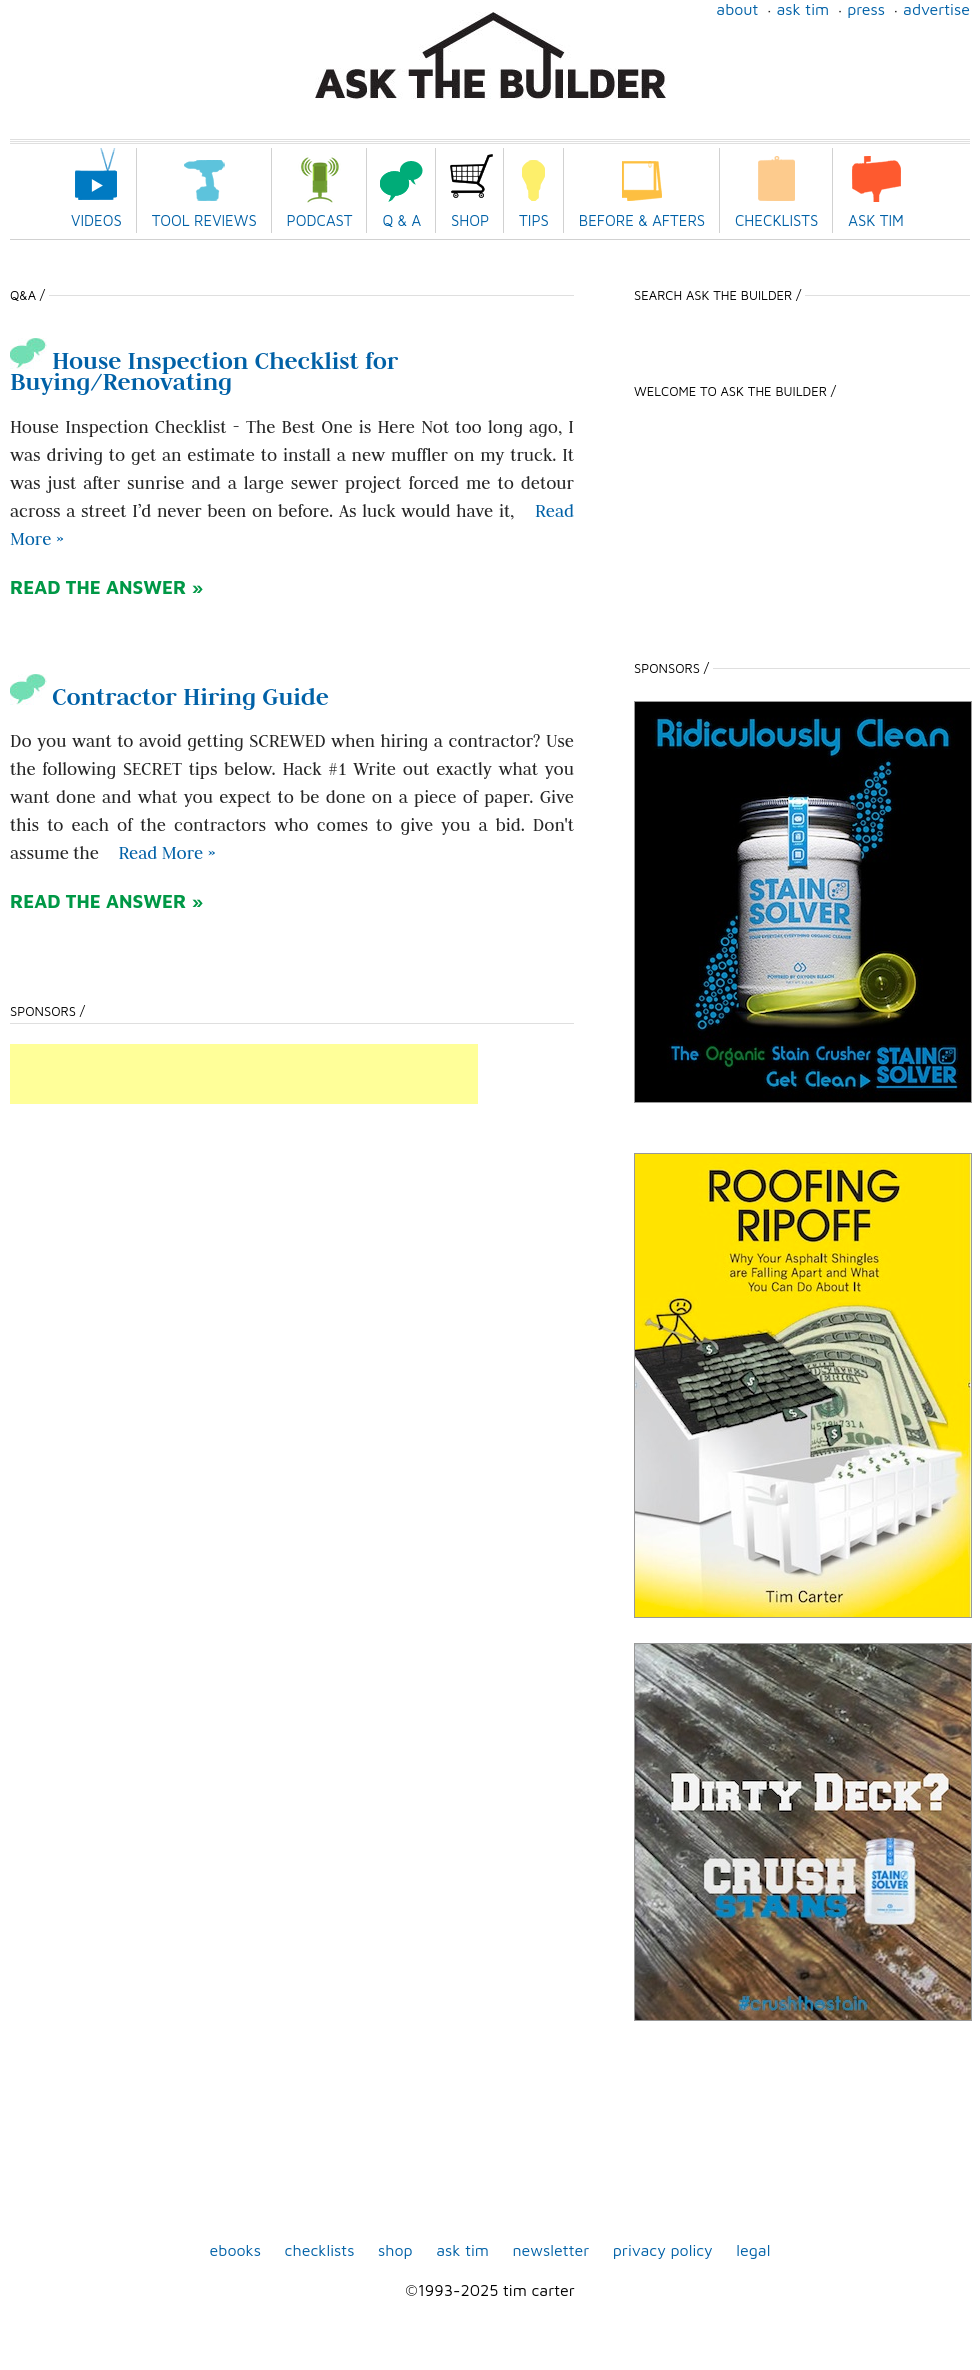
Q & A (401, 220)
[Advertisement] (244, 1074)
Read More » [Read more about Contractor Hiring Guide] (166, 853)
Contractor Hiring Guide (169, 696)
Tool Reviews (204, 220)
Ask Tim (802, 9)
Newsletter (550, 2250)
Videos (96, 220)
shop (395, 2250)
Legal (753, 2250)
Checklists (776, 220)
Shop (470, 220)
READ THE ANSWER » (106, 587)
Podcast (320, 220)
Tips (534, 220)
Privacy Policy (663, 2250)
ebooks (236, 2250)
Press (866, 9)
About (737, 9)
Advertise (936, 9)
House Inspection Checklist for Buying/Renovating (204, 371)
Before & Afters (642, 220)
